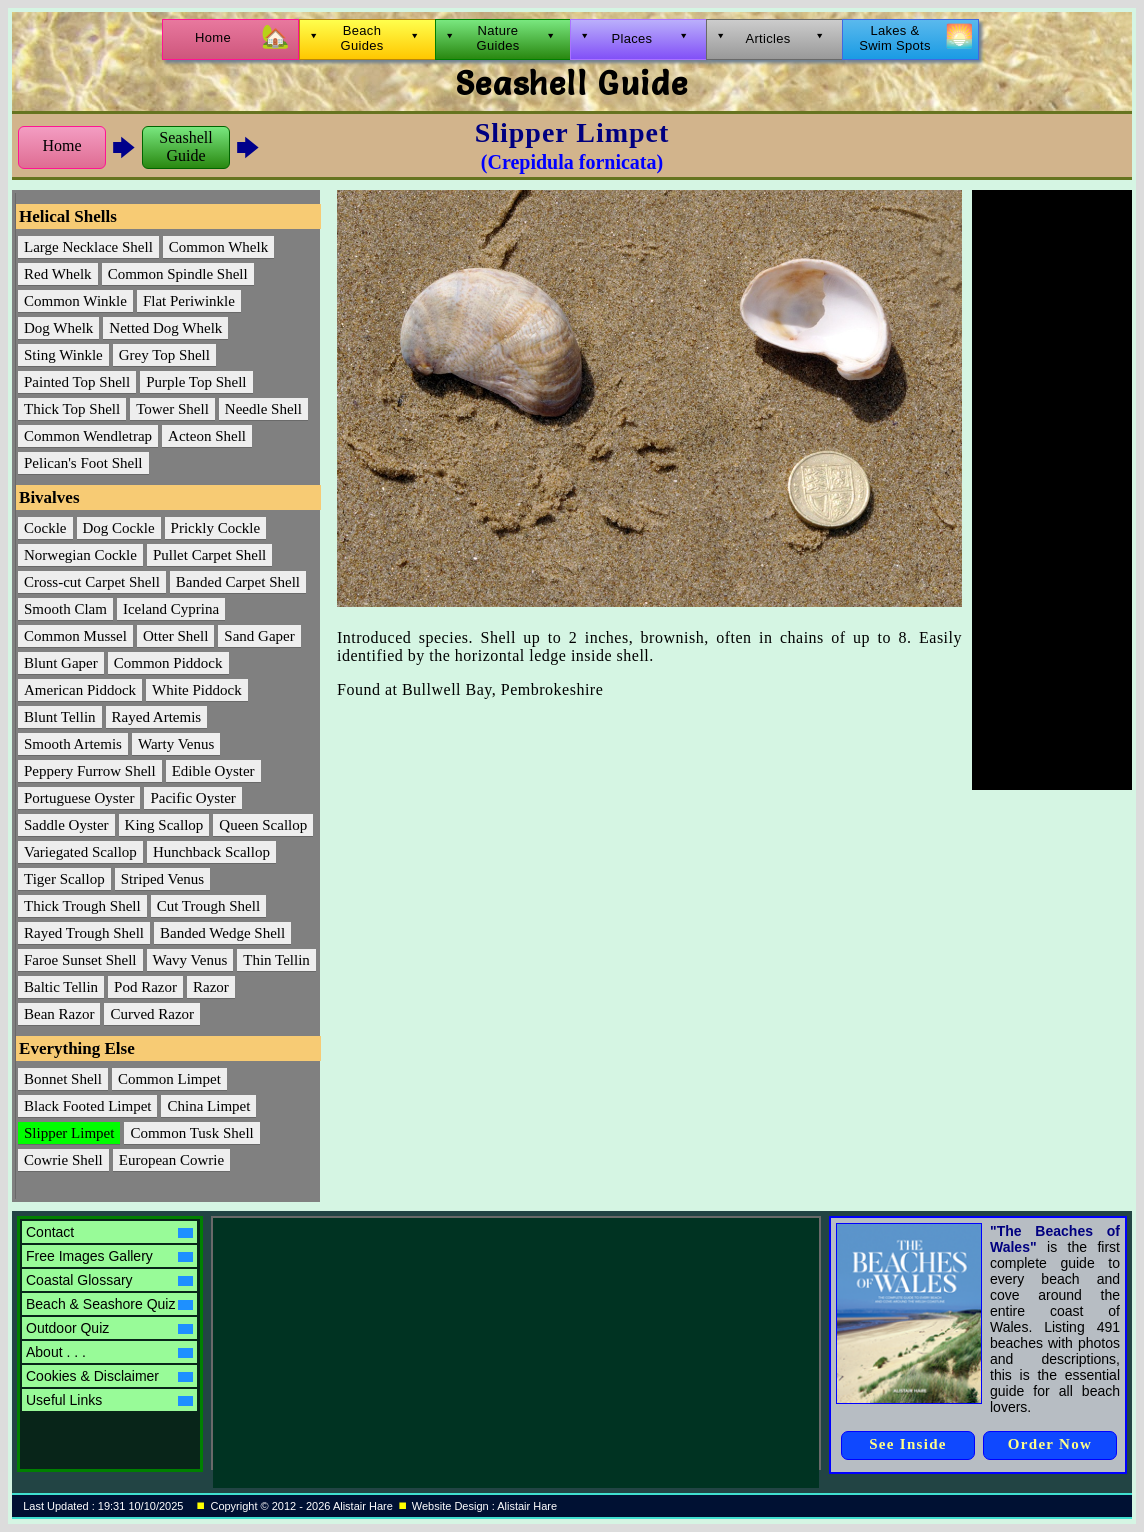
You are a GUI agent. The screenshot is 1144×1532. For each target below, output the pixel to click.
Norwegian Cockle (80, 555)
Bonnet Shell (63, 1079)
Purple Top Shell (196, 382)
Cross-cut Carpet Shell (92, 582)
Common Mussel (75, 636)
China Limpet (208, 1106)
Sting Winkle (63, 355)
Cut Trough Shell (208, 906)
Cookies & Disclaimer (109, 1376)
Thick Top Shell (72, 409)
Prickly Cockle (216, 528)
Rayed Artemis (157, 717)
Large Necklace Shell (88, 247)
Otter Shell (175, 636)
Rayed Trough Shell (84, 933)
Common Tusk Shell (191, 1133)
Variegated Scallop (80, 852)
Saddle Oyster (66, 825)
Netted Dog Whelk (165, 328)
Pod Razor (145, 987)
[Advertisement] (1052, 490)
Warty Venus (176, 744)
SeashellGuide (185, 146)
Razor (211, 987)
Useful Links (109, 1400)
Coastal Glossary (109, 1280)
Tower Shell (172, 409)
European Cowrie (171, 1160)
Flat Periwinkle (189, 301)
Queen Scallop (263, 825)
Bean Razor (59, 1014)
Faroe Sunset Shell (80, 960)
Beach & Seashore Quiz (109, 1304)
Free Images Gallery (109, 1256)
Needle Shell (263, 409)
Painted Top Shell (77, 382)
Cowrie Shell (63, 1160)
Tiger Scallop (64, 879)
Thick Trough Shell (82, 906)
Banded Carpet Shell (238, 582)
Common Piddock (168, 663)
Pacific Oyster (192, 798)
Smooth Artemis (73, 744)
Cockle (45, 528)
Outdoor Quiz (109, 1328)
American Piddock (80, 690)
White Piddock (197, 690)
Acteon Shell (207, 436)
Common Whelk (218, 247)
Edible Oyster (213, 771)
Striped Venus (162, 879)
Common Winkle (75, 301)
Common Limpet (169, 1079)
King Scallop (164, 825)
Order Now (1050, 1444)
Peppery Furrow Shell (90, 771)
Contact (109, 1232)
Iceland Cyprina (171, 609)
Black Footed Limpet (87, 1106)
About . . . (109, 1352)
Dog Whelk (58, 328)
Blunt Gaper (61, 663)
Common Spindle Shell (178, 274)
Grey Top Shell (164, 355)
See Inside (908, 1444)
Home (61, 145)
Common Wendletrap (88, 436)
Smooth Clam (65, 609)
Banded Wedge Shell (222, 933)
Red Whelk (58, 274)
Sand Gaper (259, 636)
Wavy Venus (190, 960)
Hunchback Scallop (211, 852)
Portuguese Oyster (79, 798)
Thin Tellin (276, 960)
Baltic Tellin (61, 987)
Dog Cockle (119, 528)
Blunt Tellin (60, 717)
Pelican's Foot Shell (83, 463)
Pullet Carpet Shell (209, 555)
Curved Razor (152, 1014)
